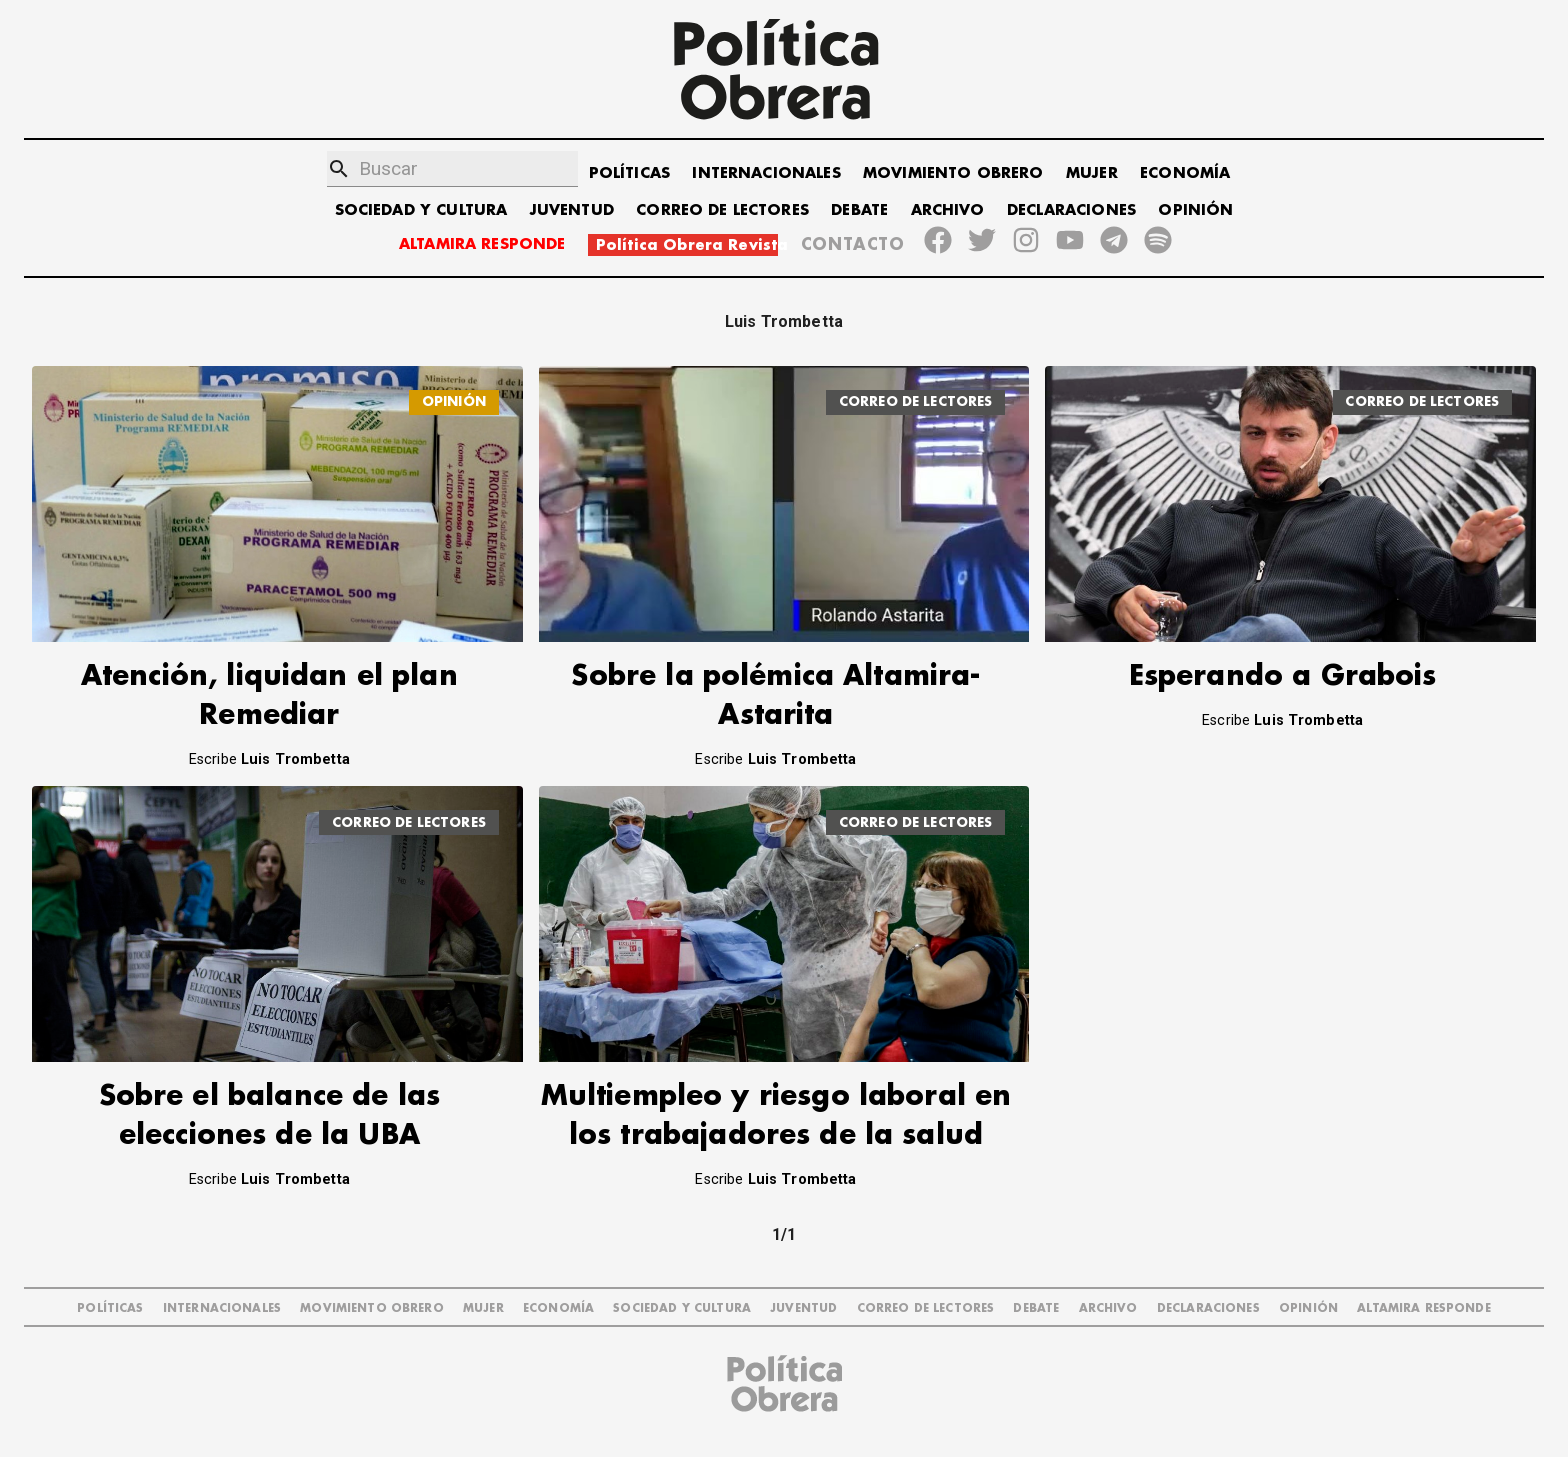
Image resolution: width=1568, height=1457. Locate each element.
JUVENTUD (572, 210)
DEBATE (859, 210)
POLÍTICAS (629, 173)
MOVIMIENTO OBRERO (953, 173)
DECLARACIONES (1071, 210)
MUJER (1092, 173)
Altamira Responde (1424, 1308)
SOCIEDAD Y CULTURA (421, 210)
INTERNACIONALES (766, 173)
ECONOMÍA (1185, 173)
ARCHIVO (948, 210)
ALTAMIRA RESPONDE (482, 244)
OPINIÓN (1195, 210)
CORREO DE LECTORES (722, 210)
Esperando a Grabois (1283, 676)
